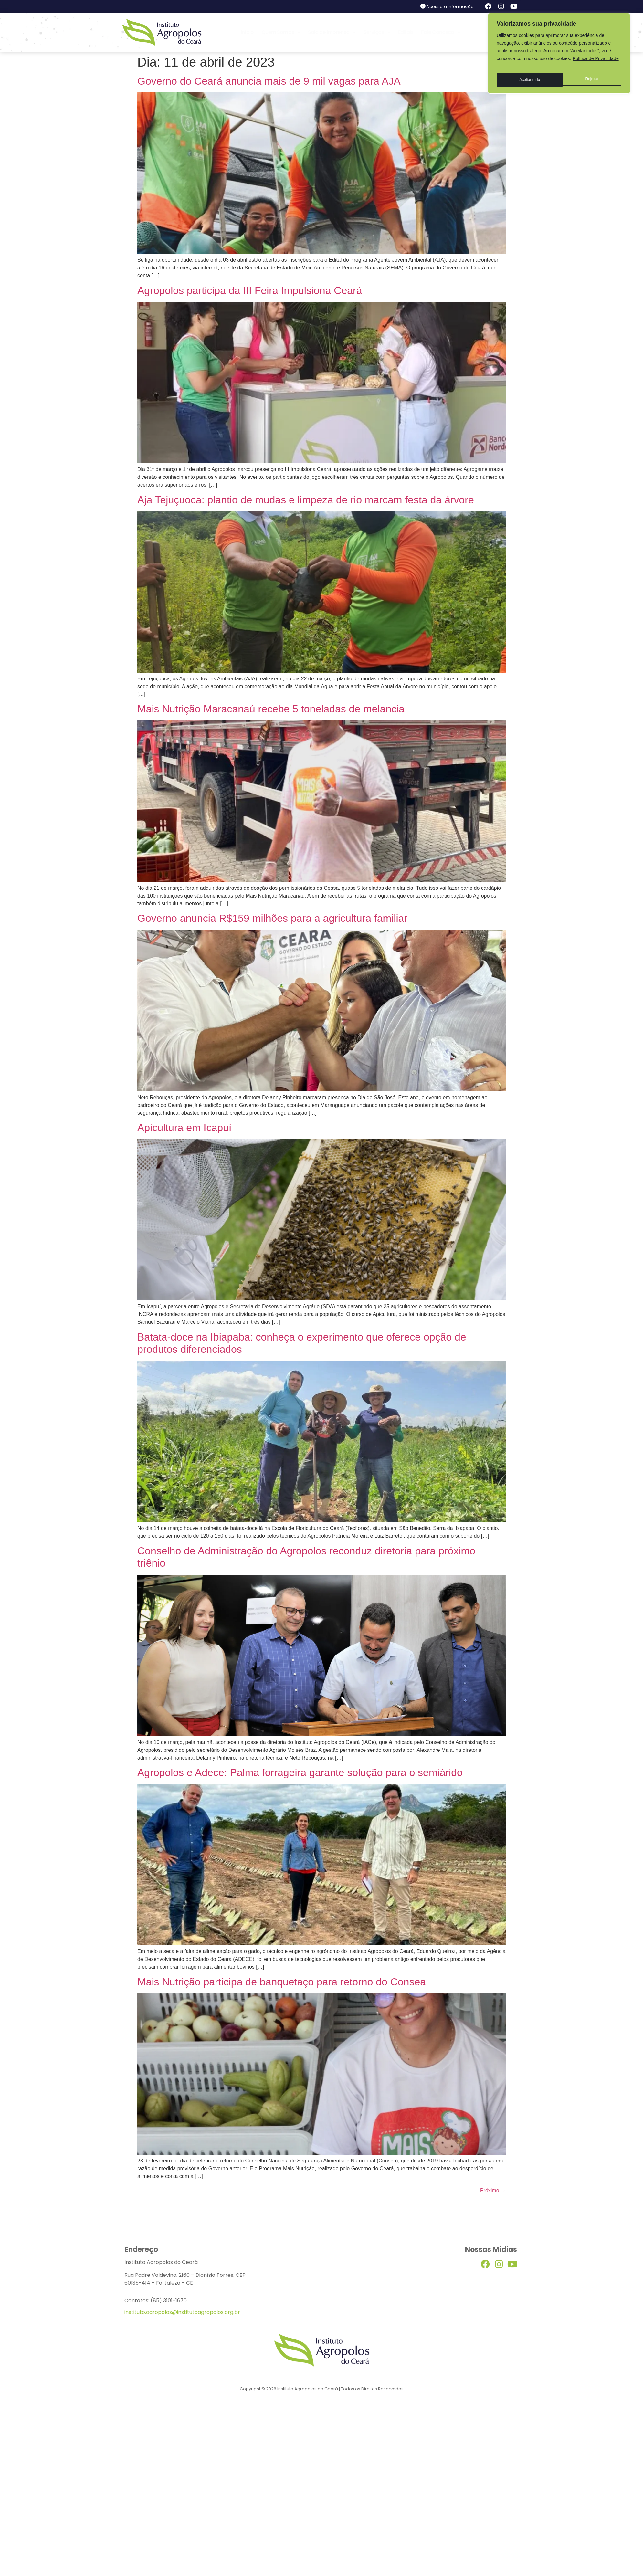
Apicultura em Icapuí (184, 1127)
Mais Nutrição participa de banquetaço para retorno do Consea (281, 1982)
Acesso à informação (450, 7)
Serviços (377, 32)
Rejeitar (525, 74)
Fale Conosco (440, 32)
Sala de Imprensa (332, 32)
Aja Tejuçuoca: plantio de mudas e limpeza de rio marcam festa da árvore (305, 500)
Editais (406, 32)
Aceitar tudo (589, 74)
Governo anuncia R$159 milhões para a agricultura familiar (272, 918)
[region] (559, 51)
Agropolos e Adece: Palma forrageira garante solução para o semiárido (300, 1772)
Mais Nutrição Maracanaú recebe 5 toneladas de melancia (271, 709)
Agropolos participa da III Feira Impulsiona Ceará (249, 290)
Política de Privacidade (595, 58)
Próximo (493, 2190)
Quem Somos (280, 32)
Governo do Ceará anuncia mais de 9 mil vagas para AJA (269, 81)
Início (247, 32)
